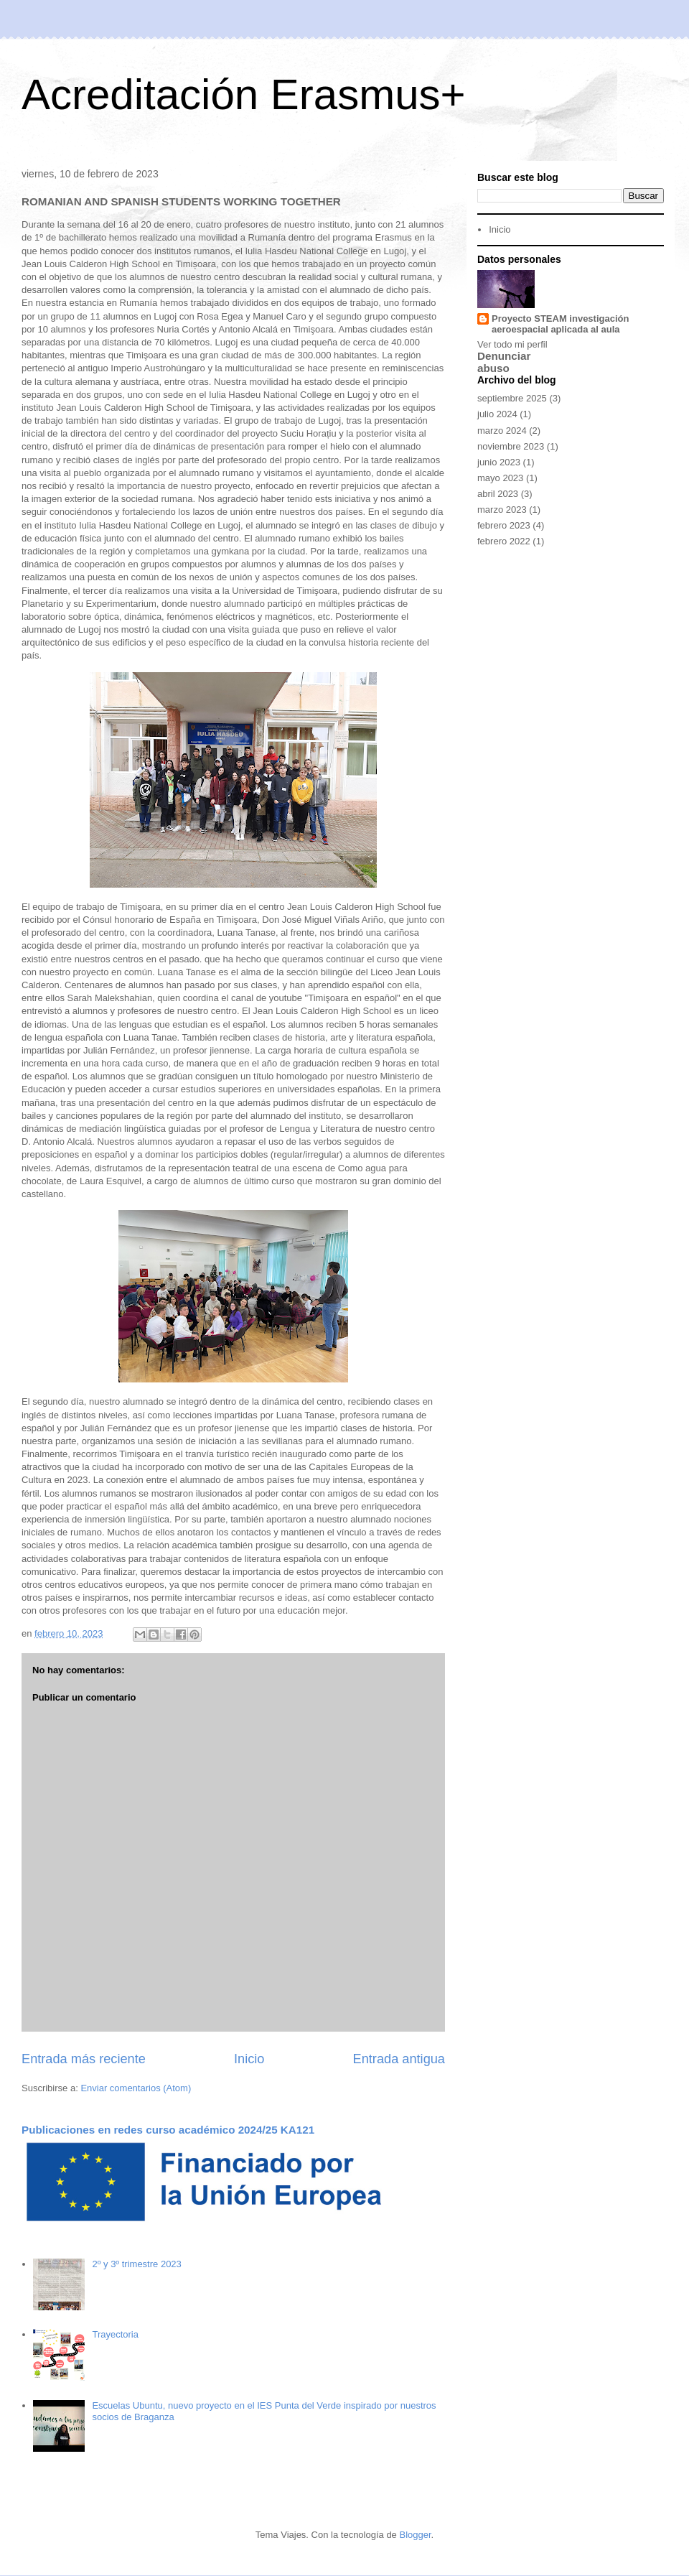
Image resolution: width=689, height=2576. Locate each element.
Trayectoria (115, 2334)
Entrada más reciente (84, 2059)
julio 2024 (497, 414)
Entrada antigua (399, 2059)
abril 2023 (497, 493)
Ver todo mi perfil (512, 344)
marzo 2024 (502, 430)
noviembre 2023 (510, 446)
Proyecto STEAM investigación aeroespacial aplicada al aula (560, 324)
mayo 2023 (500, 478)
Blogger (415, 2534)
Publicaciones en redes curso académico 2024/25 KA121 (168, 2130)
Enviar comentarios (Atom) (135, 2088)
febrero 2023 (503, 525)
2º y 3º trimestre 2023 (136, 2264)
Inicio (249, 2059)
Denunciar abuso (503, 362)
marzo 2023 (502, 509)
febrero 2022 (503, 541)
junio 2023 (498, 462)
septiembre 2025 (512, 398)
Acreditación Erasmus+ (244, 94)
